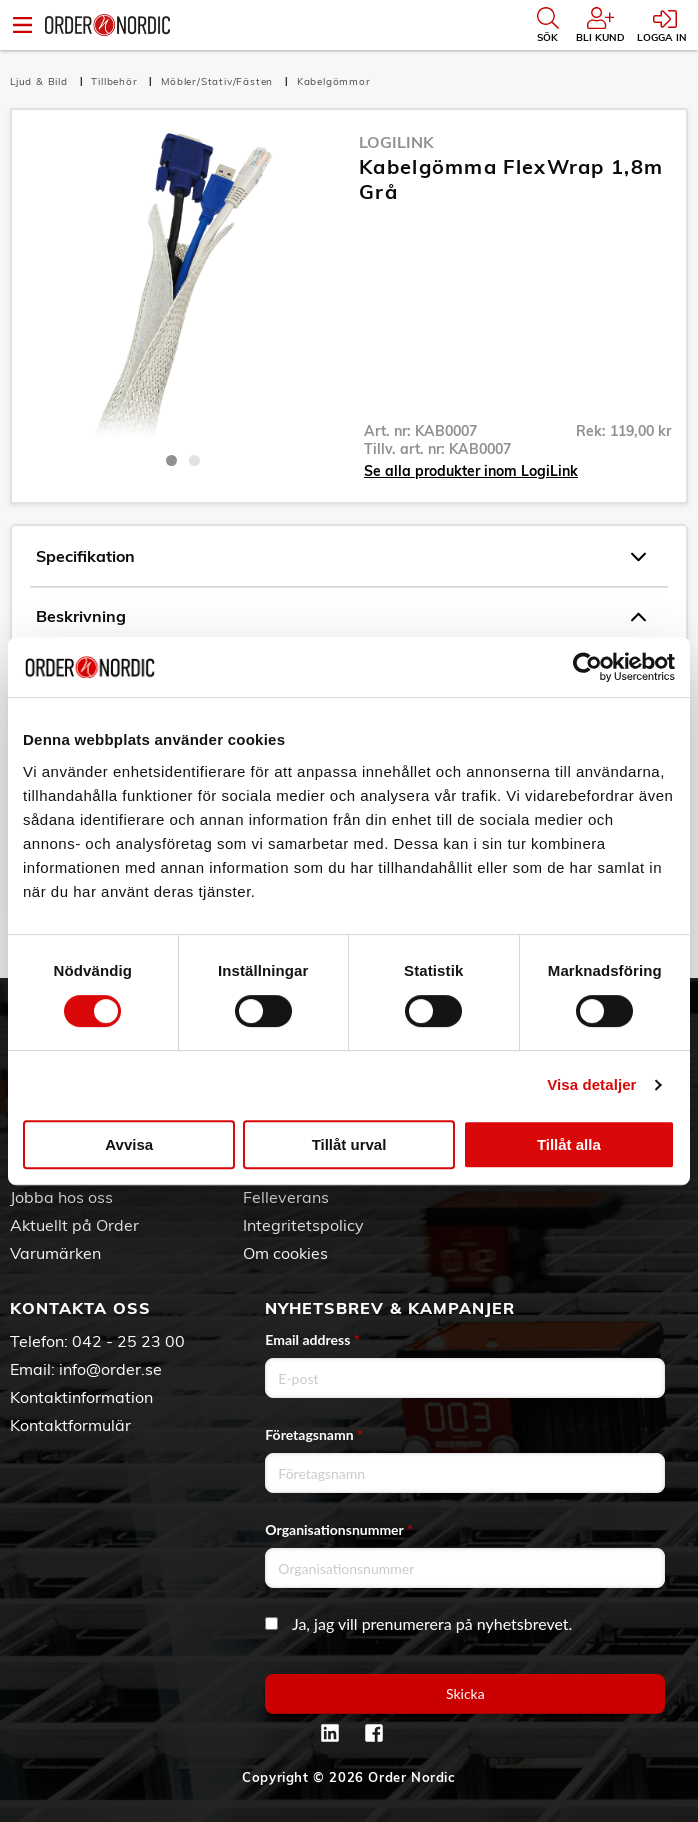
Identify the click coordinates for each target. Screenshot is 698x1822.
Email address (312, 1339)
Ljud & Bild (41, 81)
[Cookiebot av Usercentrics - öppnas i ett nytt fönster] (587, 667)
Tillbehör (116, 81)
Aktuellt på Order (74, 1225)
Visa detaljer (591, 1084)
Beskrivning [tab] (341, 617)
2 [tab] (194, 460)
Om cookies (285, 1253)
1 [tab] (171, 460)
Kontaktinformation (81, 1397)
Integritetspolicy (303, 1225)
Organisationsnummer (339, 1529)
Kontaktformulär (70, 1425)
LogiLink (396, 142)
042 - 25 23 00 (128, 1341)
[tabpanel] (183, 286)
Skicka (465, 1693)
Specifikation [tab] (341, 557)
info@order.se (110, 1369)
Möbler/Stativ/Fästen (219, 81)
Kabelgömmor (334, 81)
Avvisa (129, 1144)
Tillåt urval (349, 1144)
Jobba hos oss (61, 1197)
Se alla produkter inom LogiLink (471, 471)
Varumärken (55, 1253)
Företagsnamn (314, 1434)
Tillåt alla (569, 1144)
